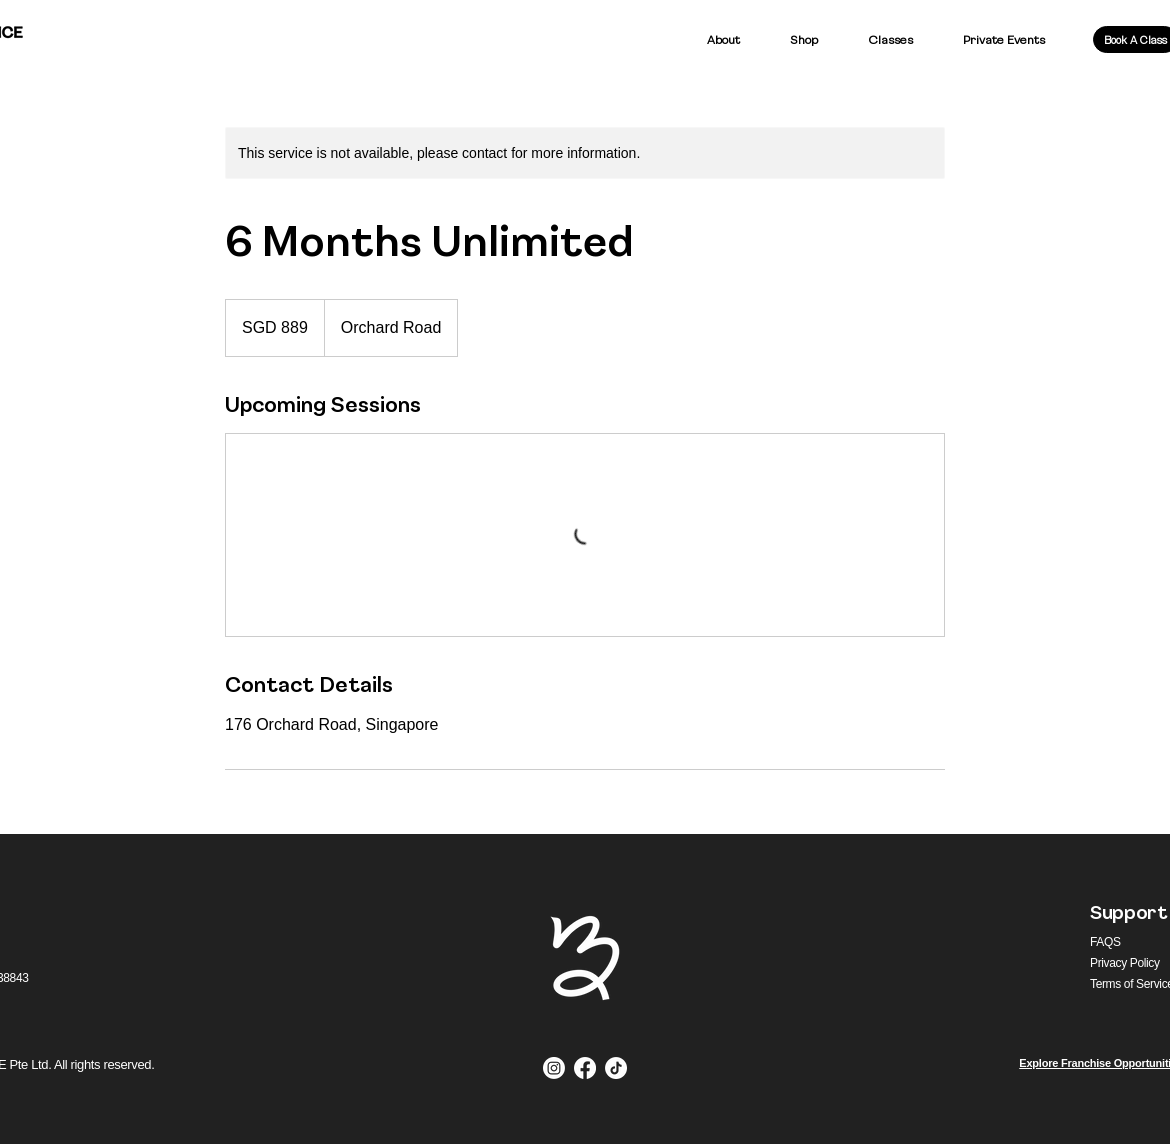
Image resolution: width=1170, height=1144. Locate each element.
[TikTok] (616, 1068)
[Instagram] (554, 1068)
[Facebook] (585, 1068)
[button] (804, 39)
